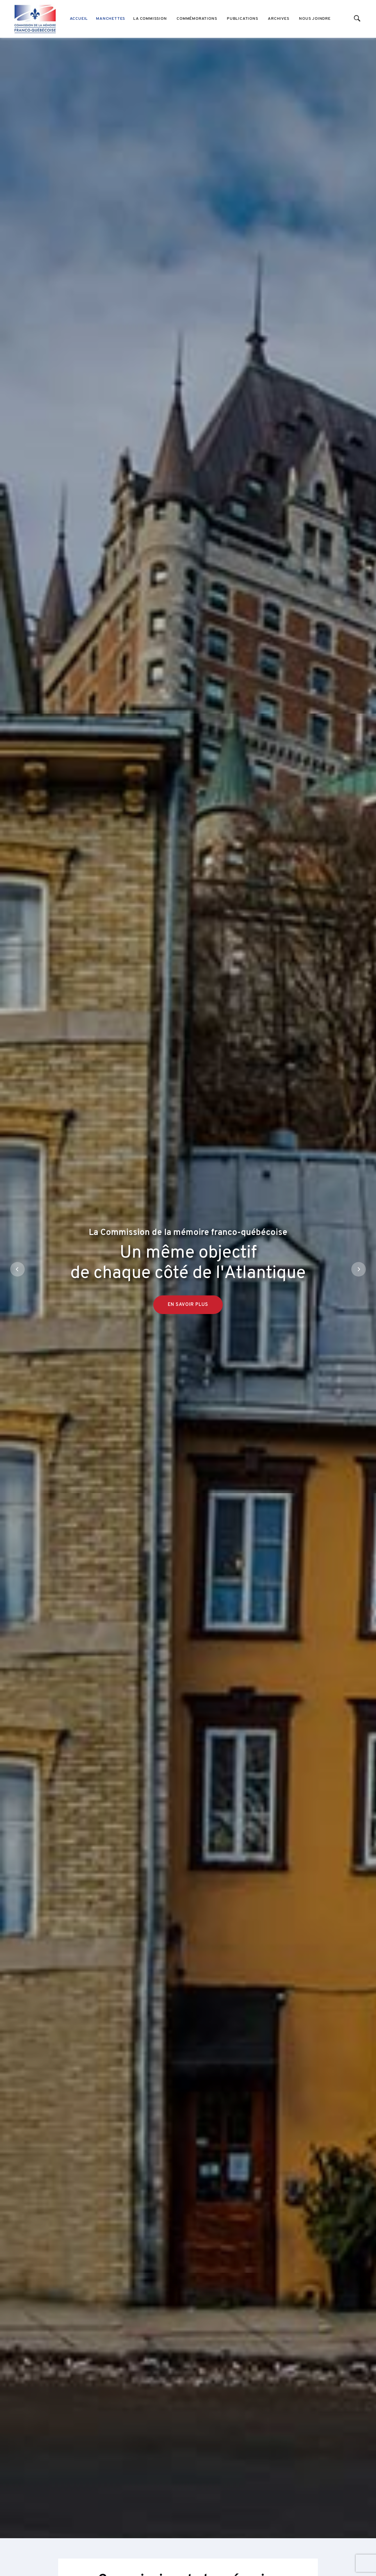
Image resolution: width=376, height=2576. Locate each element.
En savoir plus (188, 1342)
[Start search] (357, 19)
